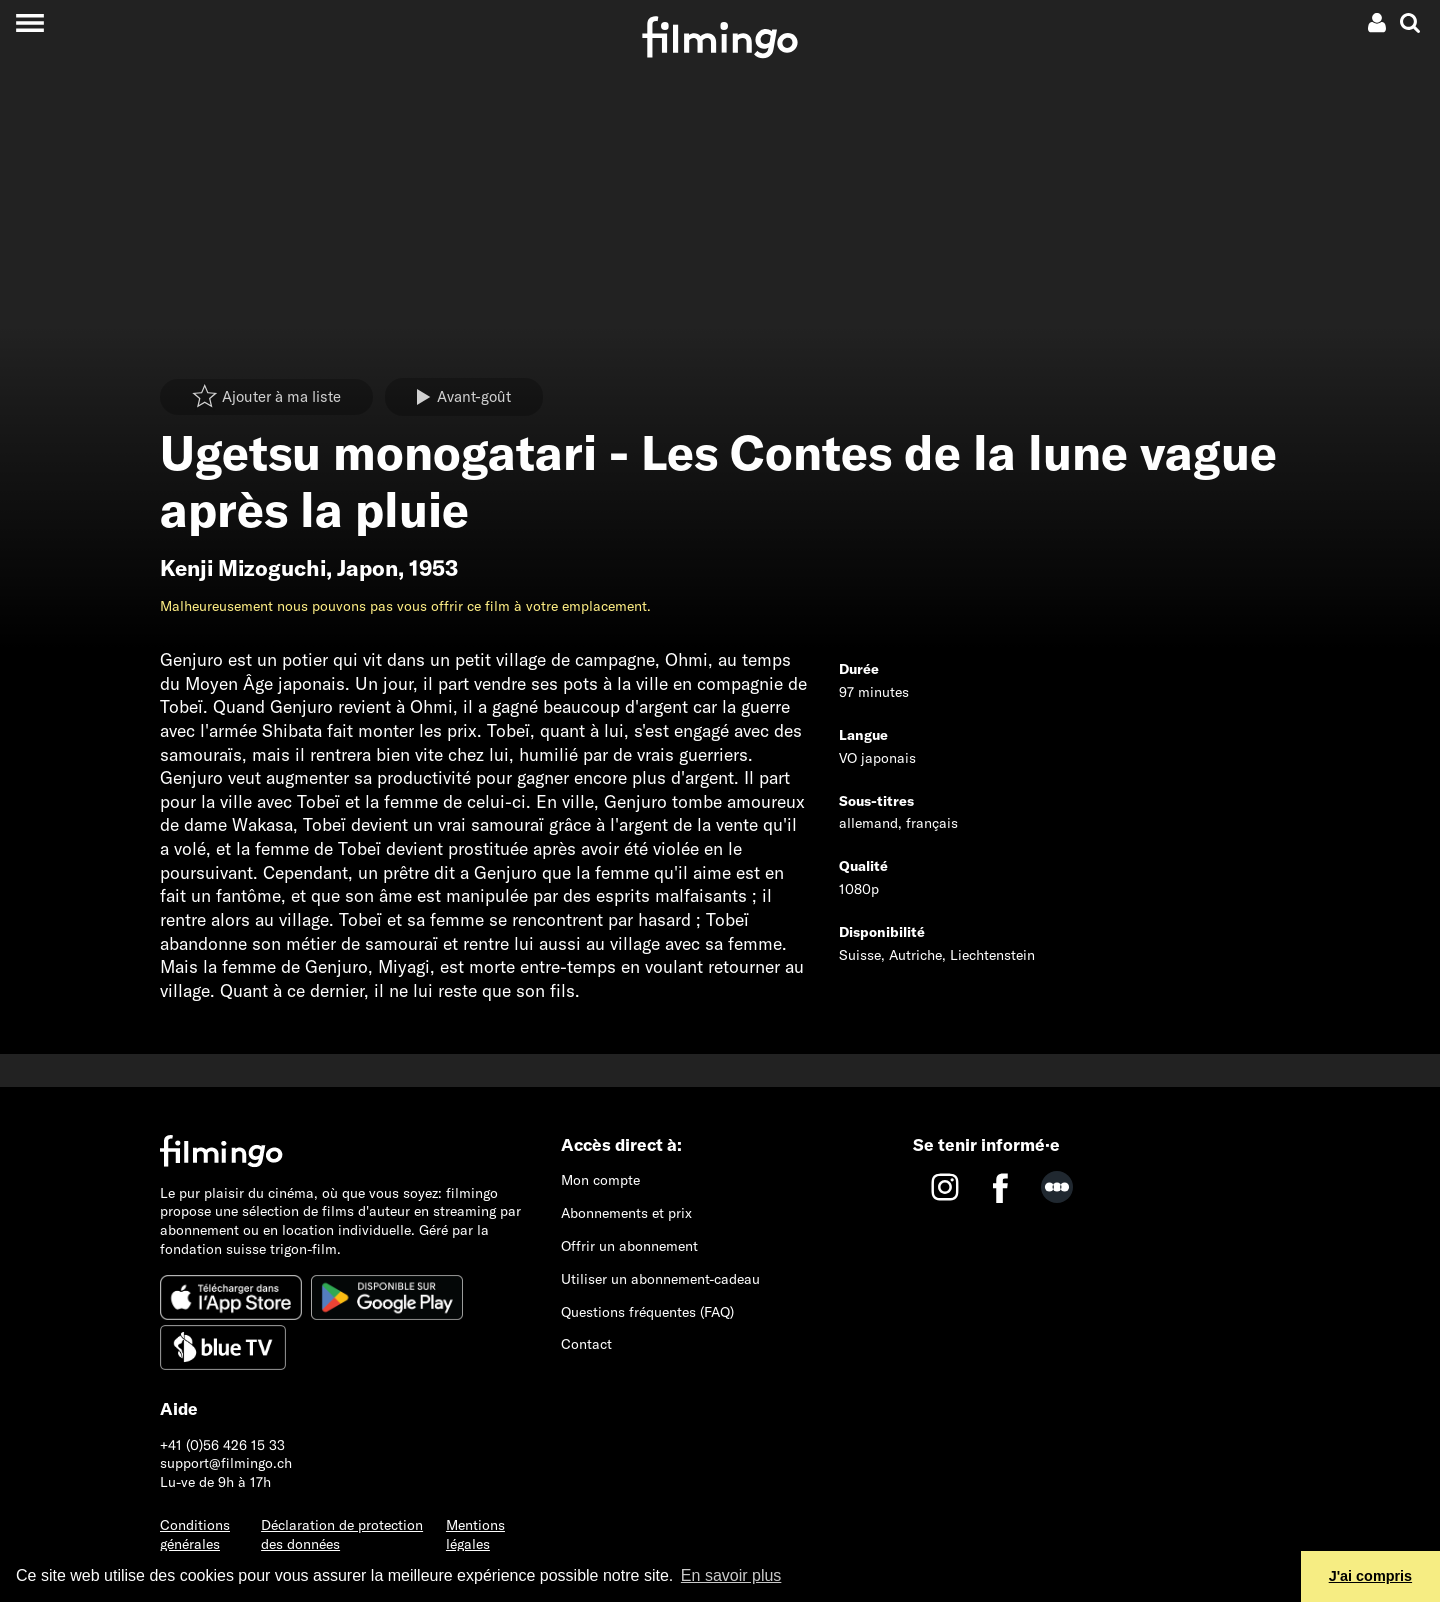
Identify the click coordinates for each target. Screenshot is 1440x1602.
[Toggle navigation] (29, 22)
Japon (367, 568)
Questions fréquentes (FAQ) (647, 1312)
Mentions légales (475, 1534)
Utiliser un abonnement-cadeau (660, 1279)
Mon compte (600, 1180)
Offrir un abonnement (629, 1246)
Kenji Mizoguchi (243, 568)
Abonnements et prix (626, 1213)
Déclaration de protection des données (342, 1534)
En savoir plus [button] (731, 1575)
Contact (586, 1344)
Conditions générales (195, 1534)
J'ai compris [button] (1370, 1576)
